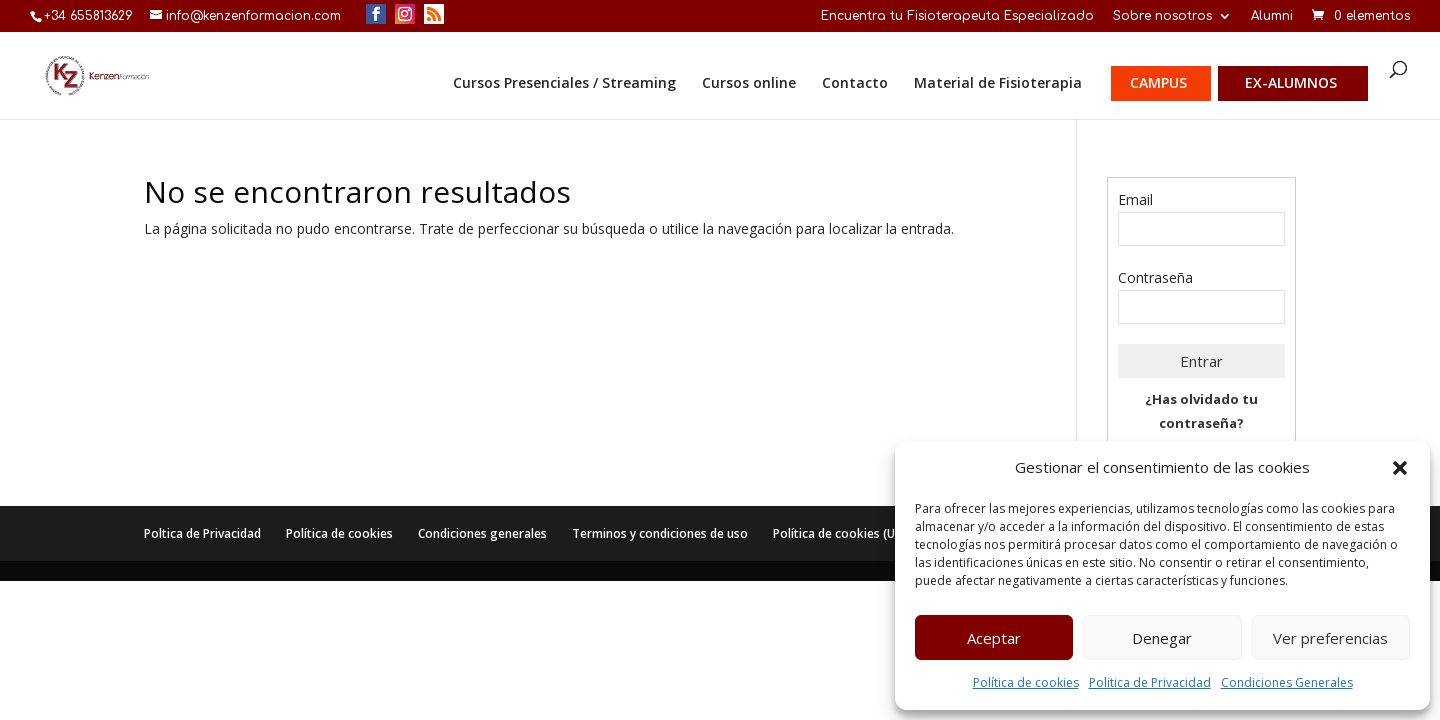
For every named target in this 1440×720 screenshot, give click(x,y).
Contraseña (1155, 277)
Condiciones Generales (1287, 682)
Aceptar (994, 638)
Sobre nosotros (1162, 16)
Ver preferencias (1330, 638)
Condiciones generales (482, 533)
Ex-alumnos (1291, 84)
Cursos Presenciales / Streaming (564, 84)
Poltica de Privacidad (202, 533)
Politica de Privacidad (1150, 682)
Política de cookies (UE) (839, 533)
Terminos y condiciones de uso (660, 533)
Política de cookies (1026, 682)
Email (1135, 199)
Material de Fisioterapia (998, 84)
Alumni (1272, 16)
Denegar (1162, 638)
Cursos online (749, 84)
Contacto (855, 84)
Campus (1158, 84)
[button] (1400, 468)
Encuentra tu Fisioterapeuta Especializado (957, 16)
